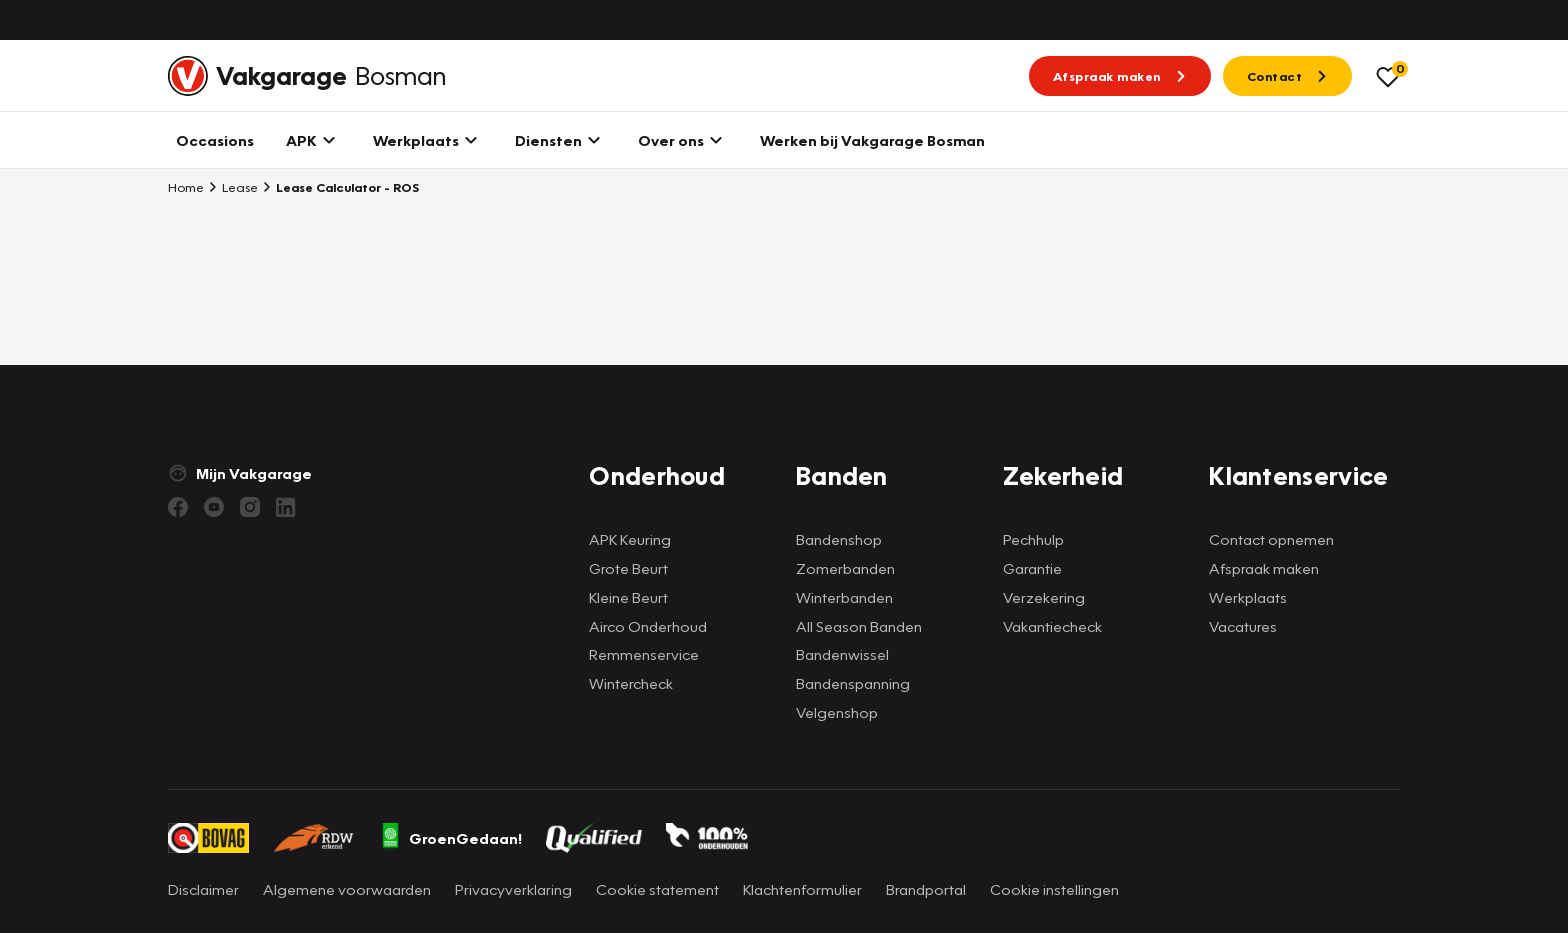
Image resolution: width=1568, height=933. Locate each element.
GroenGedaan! (451, 838)
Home (186, 187)
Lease (233, 187)
